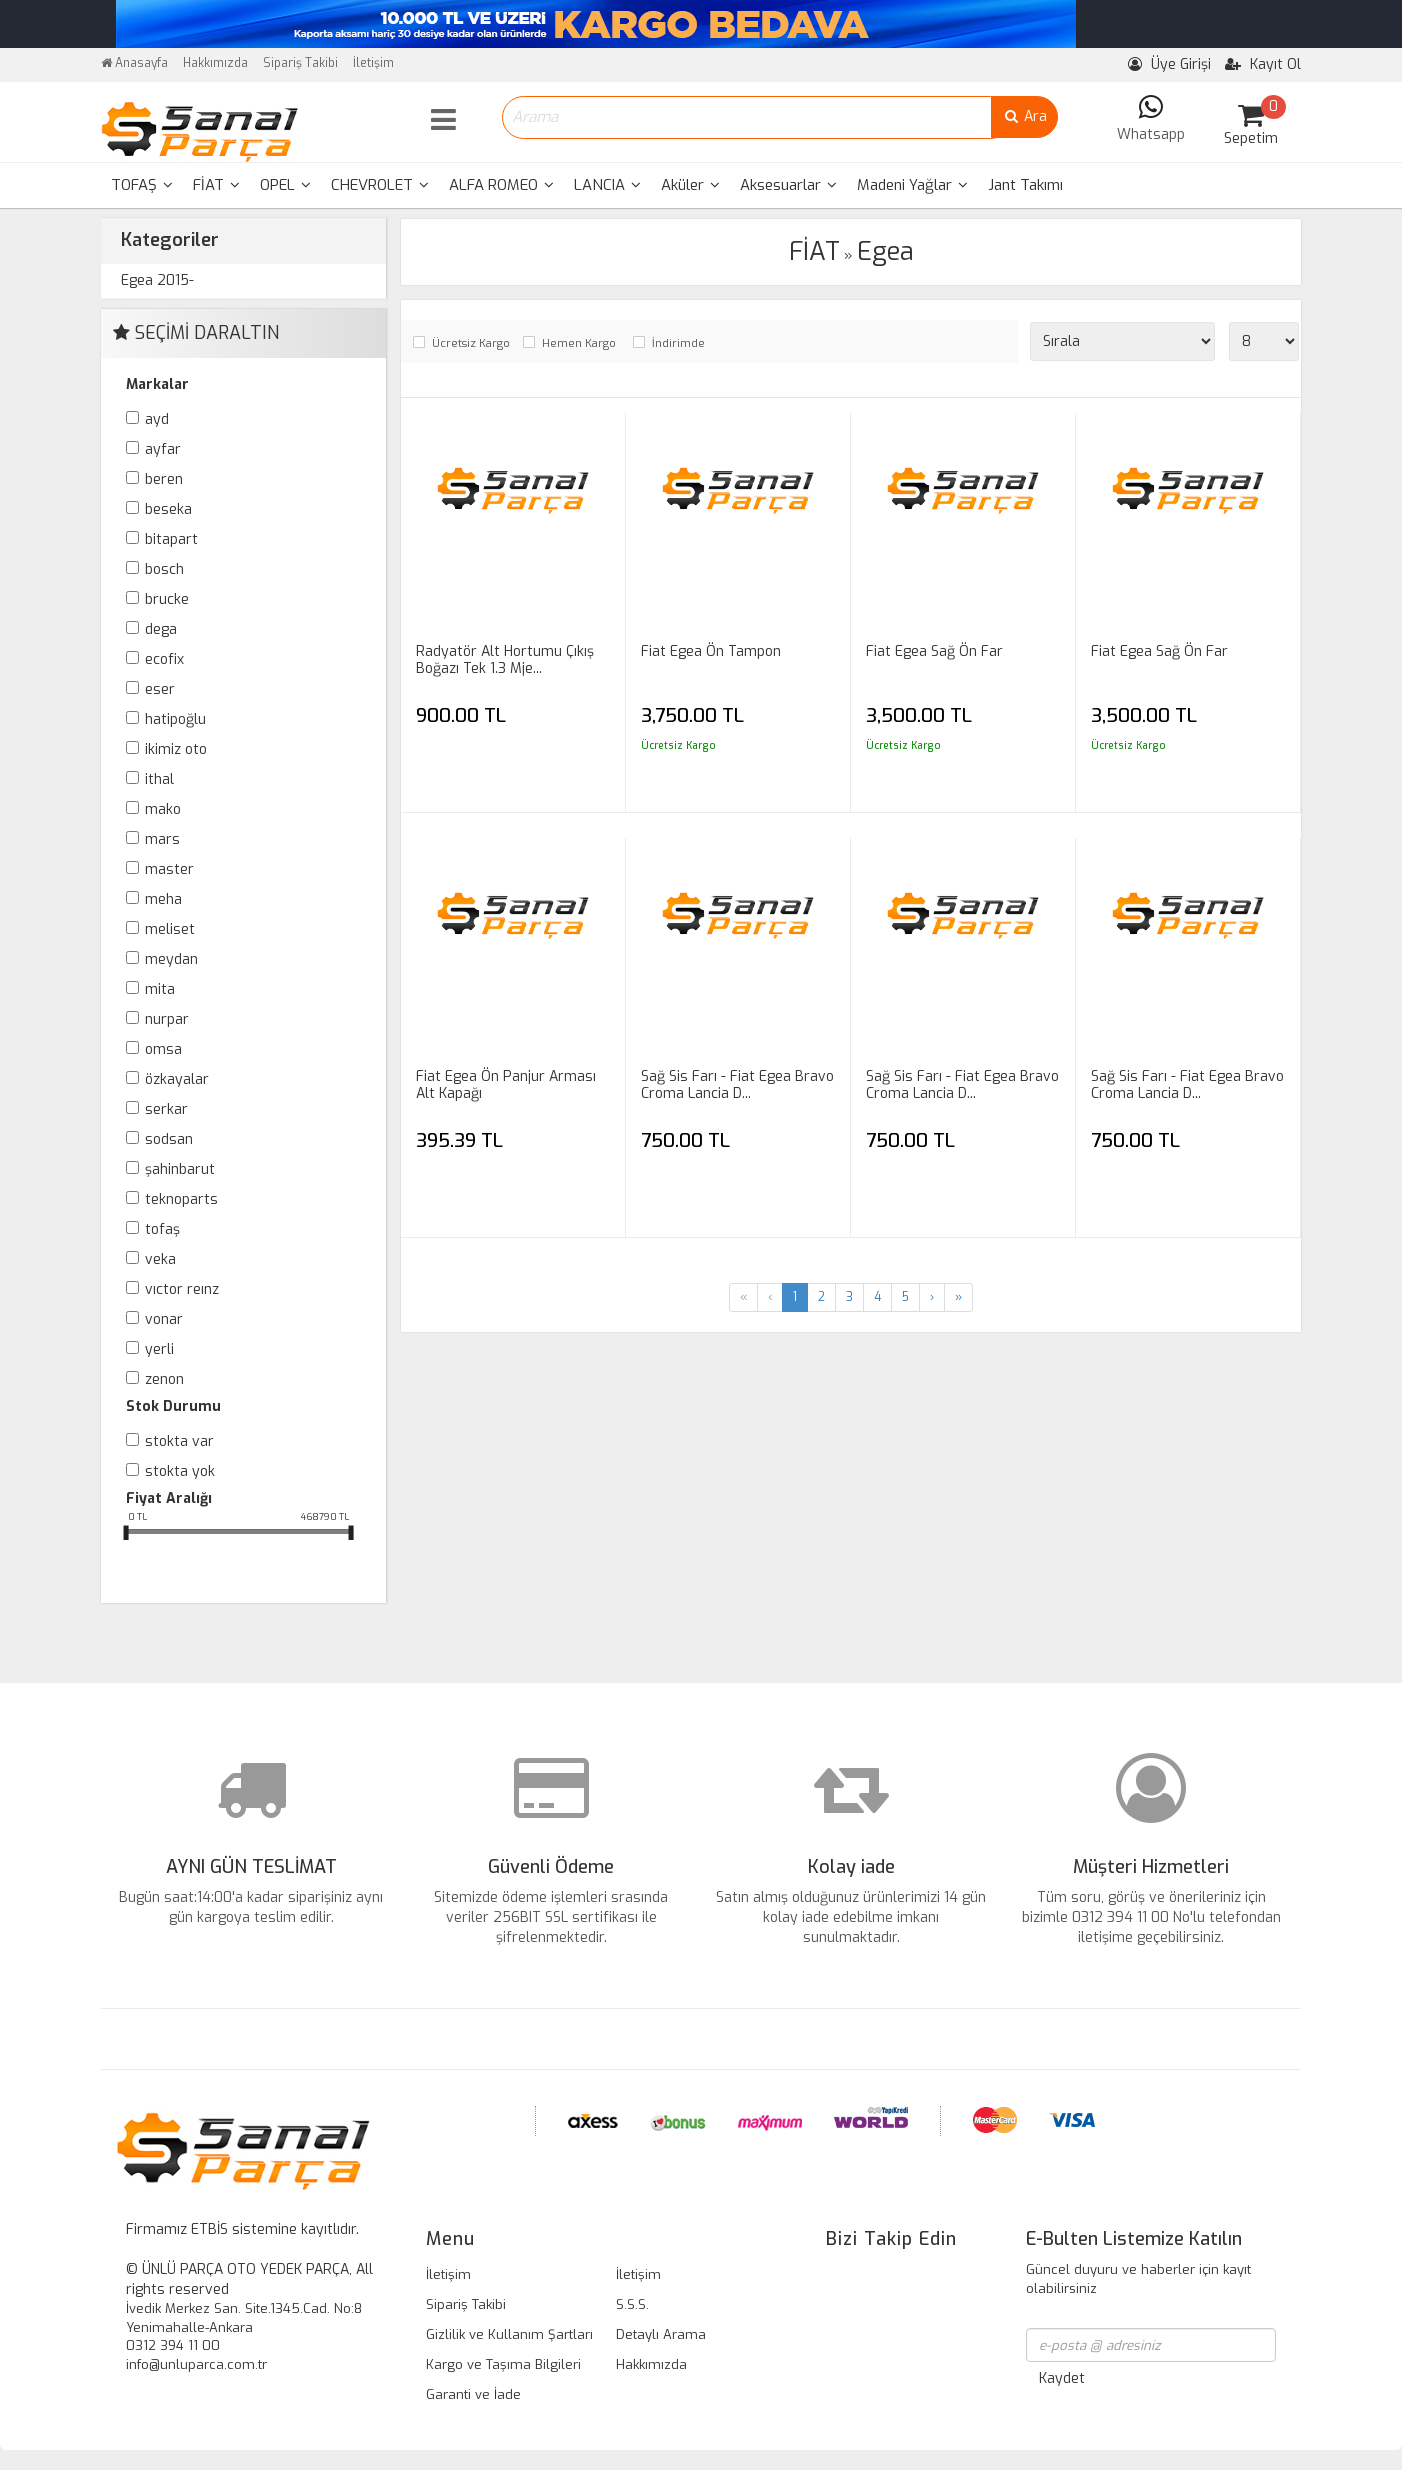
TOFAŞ (142, 185)
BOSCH (164, 569)
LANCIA (607, 185)
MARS (162, 839)
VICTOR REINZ (182, 1289)
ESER (160, 689)
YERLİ (159, 1349)
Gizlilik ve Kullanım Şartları (509, 2334)
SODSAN (169, 1139)
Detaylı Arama (661, 2334)
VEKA (160, 1259)
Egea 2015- (157, 280)
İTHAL (159, 779)
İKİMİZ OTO (176, 749)
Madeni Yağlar (912, 185)
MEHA (163, 899)
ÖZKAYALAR (177, 1079)
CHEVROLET (380, 185)
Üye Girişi (1169, 64)
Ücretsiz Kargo (471, 343)
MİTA (160, 989)
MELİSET (170, 929)
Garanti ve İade (473, 2394)
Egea (885, 251)
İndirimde (678, 343)
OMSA (163, 1049)
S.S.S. (632, 2304)
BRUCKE (167, 599)
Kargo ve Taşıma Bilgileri (503, 2364)
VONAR (164, 1319)
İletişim (373, 63)
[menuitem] (142, 185)
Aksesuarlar (788, 185)
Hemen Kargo (579, 343)
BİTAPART (171, 539)
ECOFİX (164, 659)
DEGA (161, 629)
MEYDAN (171, 959)
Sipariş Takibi (300, 63)
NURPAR (167, 1019)
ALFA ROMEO (501, 185)
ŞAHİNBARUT (180, 1169)
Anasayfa (134, 63)
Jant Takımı (1025, 185)
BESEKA (168, 509)
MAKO (163, 809)
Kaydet (1062, 2378)
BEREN (164, 479)
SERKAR (166, 1109)
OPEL (285, 185)
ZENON (164, 1379)
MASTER (169, 869)
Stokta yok (180, 1471)
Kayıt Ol (1263, 64)
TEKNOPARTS (181, 1199)
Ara (1024, 116)
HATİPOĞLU (175, 719)
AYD (157, 419)
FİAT (216, 185)
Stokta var (179, 1441)
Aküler (690, 185)
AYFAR (163, 449)
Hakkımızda (215, 63)
